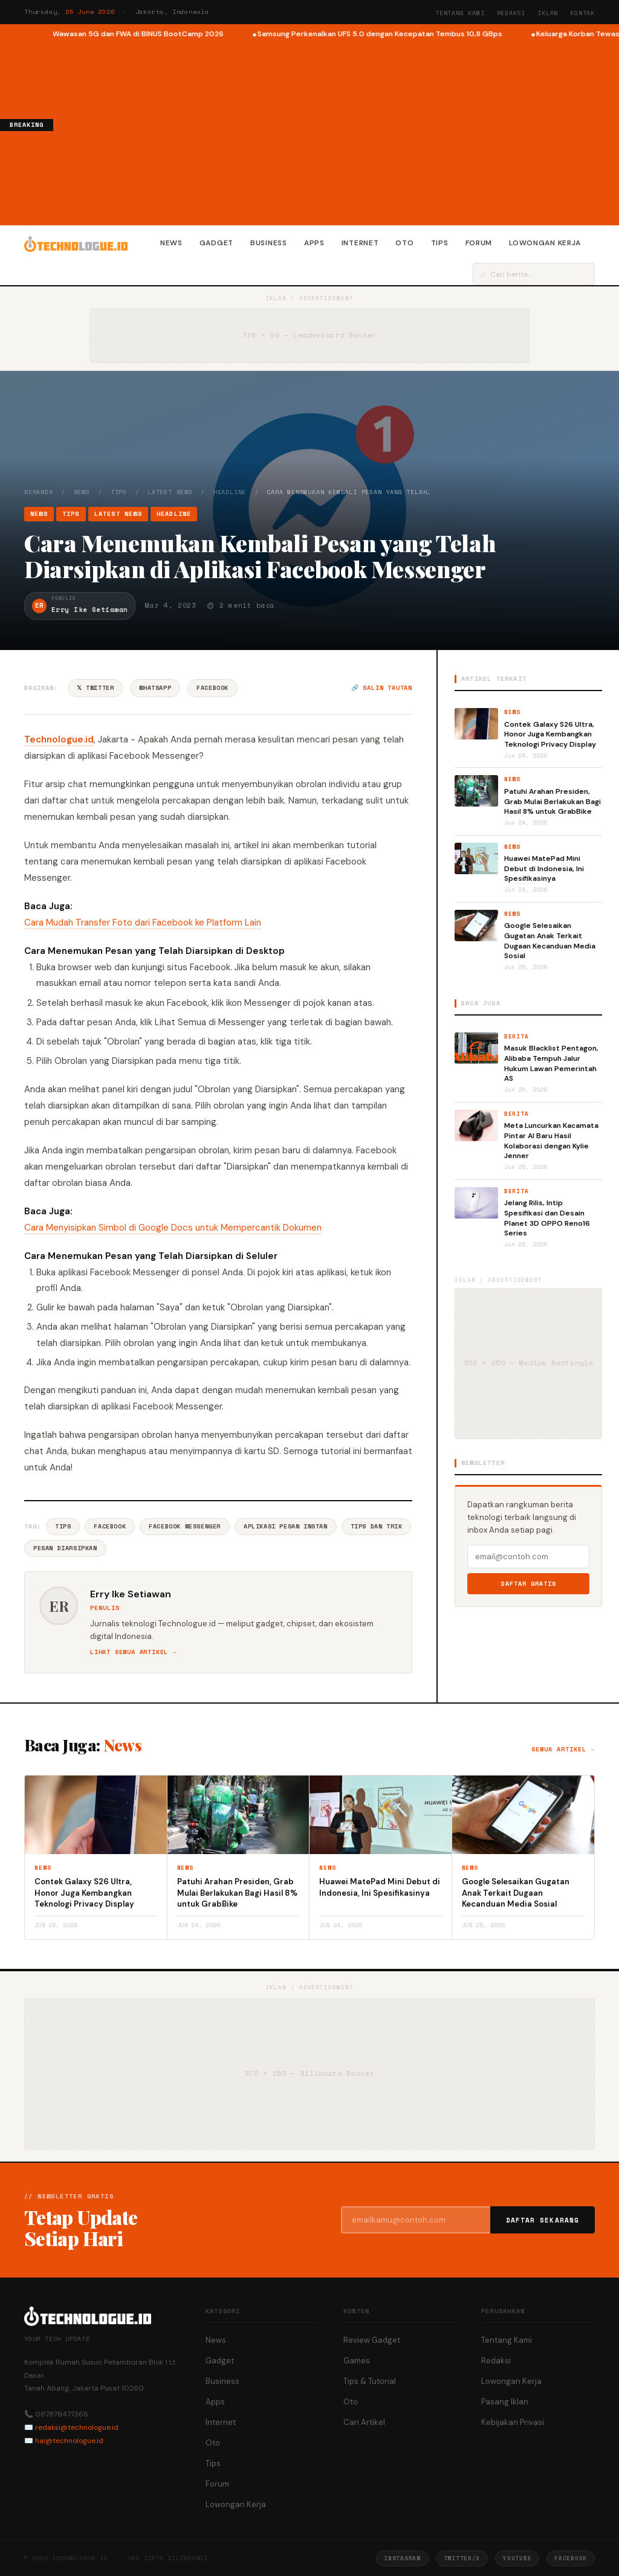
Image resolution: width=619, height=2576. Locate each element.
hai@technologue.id (69, 2441)
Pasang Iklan (504, 2402)
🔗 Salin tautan (381, 687)
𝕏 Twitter (95, 687)
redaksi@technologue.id (76, 2427)
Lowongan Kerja (545, 243)
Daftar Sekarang (543, 2220)
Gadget (216, 243)
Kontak (582, 13)
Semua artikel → (563, 1749)
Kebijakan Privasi (512, 2422)
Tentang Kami (460, 13)
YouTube (517, 2558)
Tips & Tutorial (369, 2381)
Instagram (402, 2558)
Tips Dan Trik (377, 1526)
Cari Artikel (364, 2422)
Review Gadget (371, 2340)
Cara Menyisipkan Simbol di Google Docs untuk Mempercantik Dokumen (173, 1228)
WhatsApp (155, 687)
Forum (479, 243)
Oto (404, 243)
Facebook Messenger (185, 1526)
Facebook (212, 687)
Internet (360, 243)
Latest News (170, 492)
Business (268, 243)
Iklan (547, 13)
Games (356, 2360)
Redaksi (511, 13)
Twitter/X (462, 2558)
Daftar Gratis (528, 1583)
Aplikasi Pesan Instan (286, 1526)
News (171, 243)
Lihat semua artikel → (133, 1652)
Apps (314, 243)
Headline (229, 492)
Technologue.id (59, 739)
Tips (440, 243)
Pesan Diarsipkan (65, 1548)
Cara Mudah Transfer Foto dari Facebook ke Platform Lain (142, 922)
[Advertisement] (336, 130)
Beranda (38, 492)
